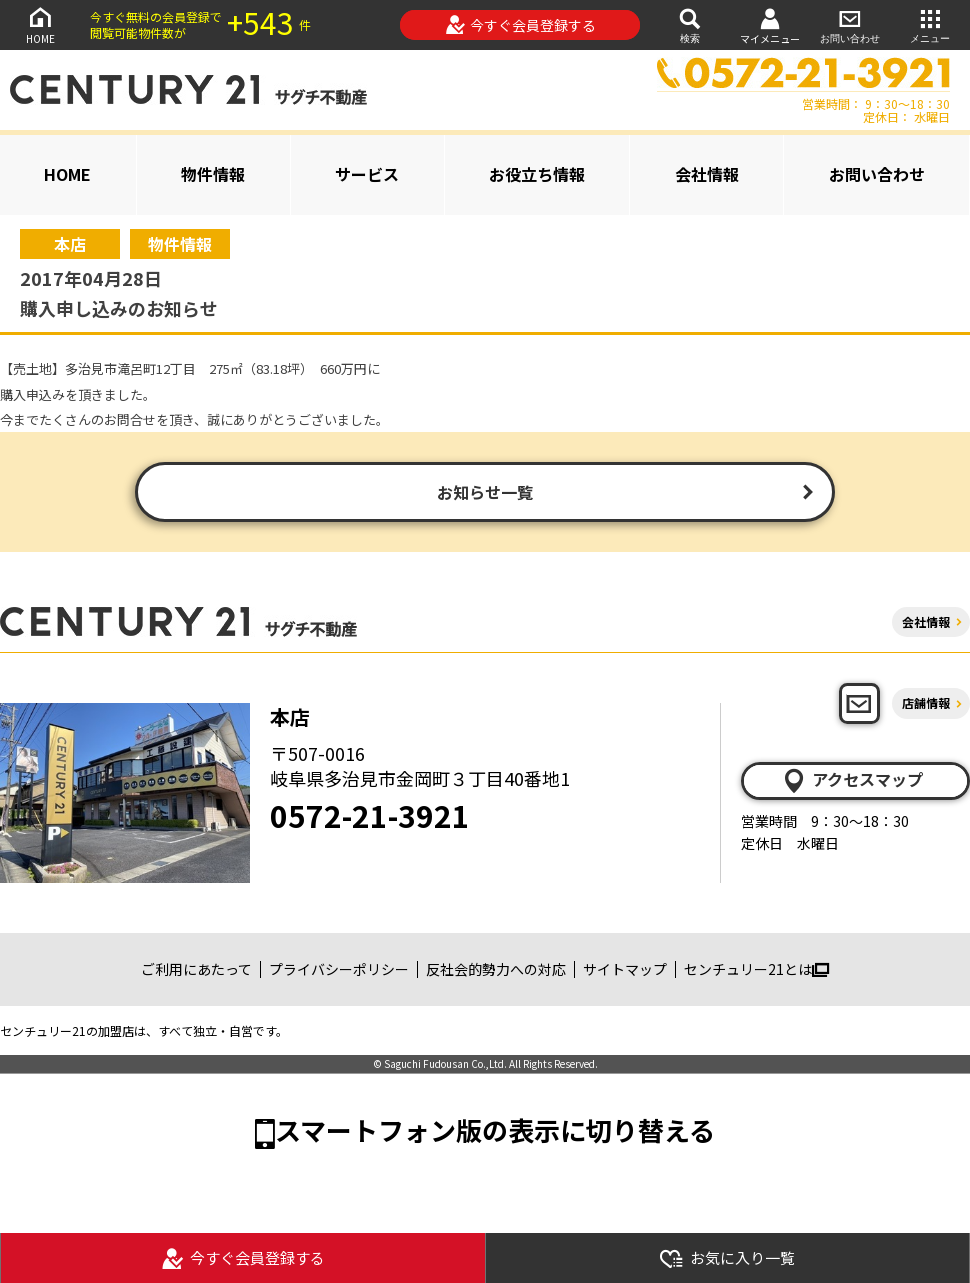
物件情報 (213, 174)
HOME (40, 24)
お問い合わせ (850, 24)
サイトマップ (625, 969)
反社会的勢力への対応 (496, 969)
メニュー (930, 24)
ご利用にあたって (196, 969)
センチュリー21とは (756, 969)
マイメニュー (770, 25)
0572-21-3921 (370, 815)
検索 (690, 24)
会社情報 (707, 174)
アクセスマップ (852, 780)
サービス (367, 174)
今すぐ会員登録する (520, 25)
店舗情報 (926, 702)
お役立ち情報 (537, 174)
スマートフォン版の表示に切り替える (495, 1129)
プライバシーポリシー (339, 969)
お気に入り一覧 (727, 1258)
